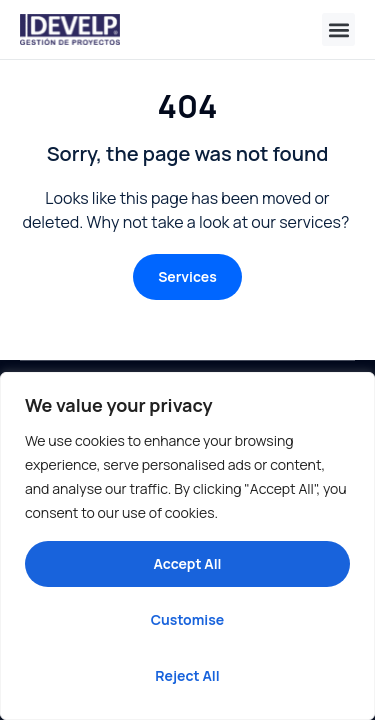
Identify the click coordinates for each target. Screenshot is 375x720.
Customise (188, 619)
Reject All (187, 675)
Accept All (187, 563)
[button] (338, 29)
